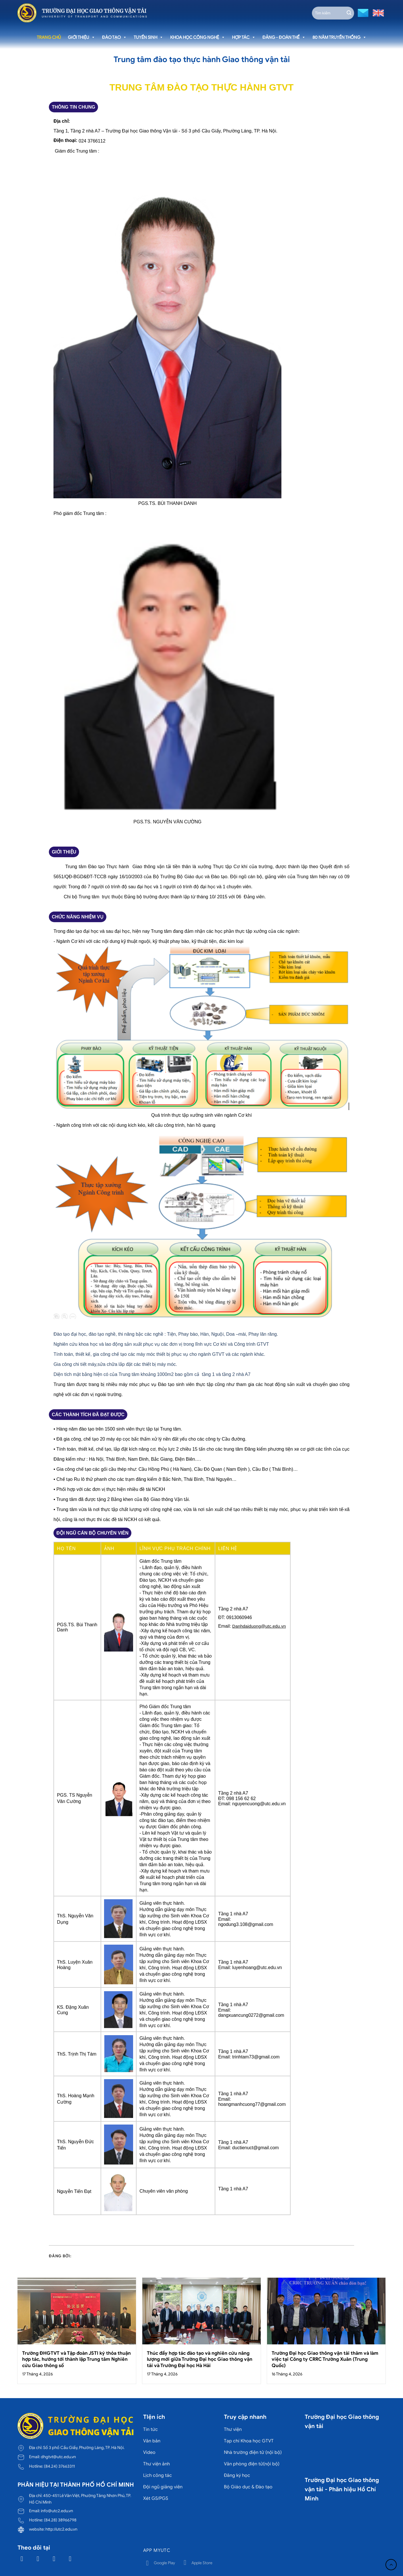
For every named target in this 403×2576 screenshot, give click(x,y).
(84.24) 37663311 (59, 2466)
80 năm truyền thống (339, 37)
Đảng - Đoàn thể (284, 37)
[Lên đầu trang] (391, 2564)
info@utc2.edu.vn (57, 2510)
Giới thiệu (81, 37)
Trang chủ (49, 37)
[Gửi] (349, 13)
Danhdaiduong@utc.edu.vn (259, 1626)
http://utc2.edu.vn (61, 2529)
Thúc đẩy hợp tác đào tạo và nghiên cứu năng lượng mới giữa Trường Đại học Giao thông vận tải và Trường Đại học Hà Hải (199, 2359)
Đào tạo (114, 37)
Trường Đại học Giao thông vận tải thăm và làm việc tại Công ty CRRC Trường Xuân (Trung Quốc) (325, 2359)
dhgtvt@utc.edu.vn (58, 2456)
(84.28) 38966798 (60, 2520)
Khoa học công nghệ (197, 37)
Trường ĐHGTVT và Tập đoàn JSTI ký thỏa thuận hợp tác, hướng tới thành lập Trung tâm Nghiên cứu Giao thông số (76, 2359)
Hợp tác (244, 37)
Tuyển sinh (148, 37)
